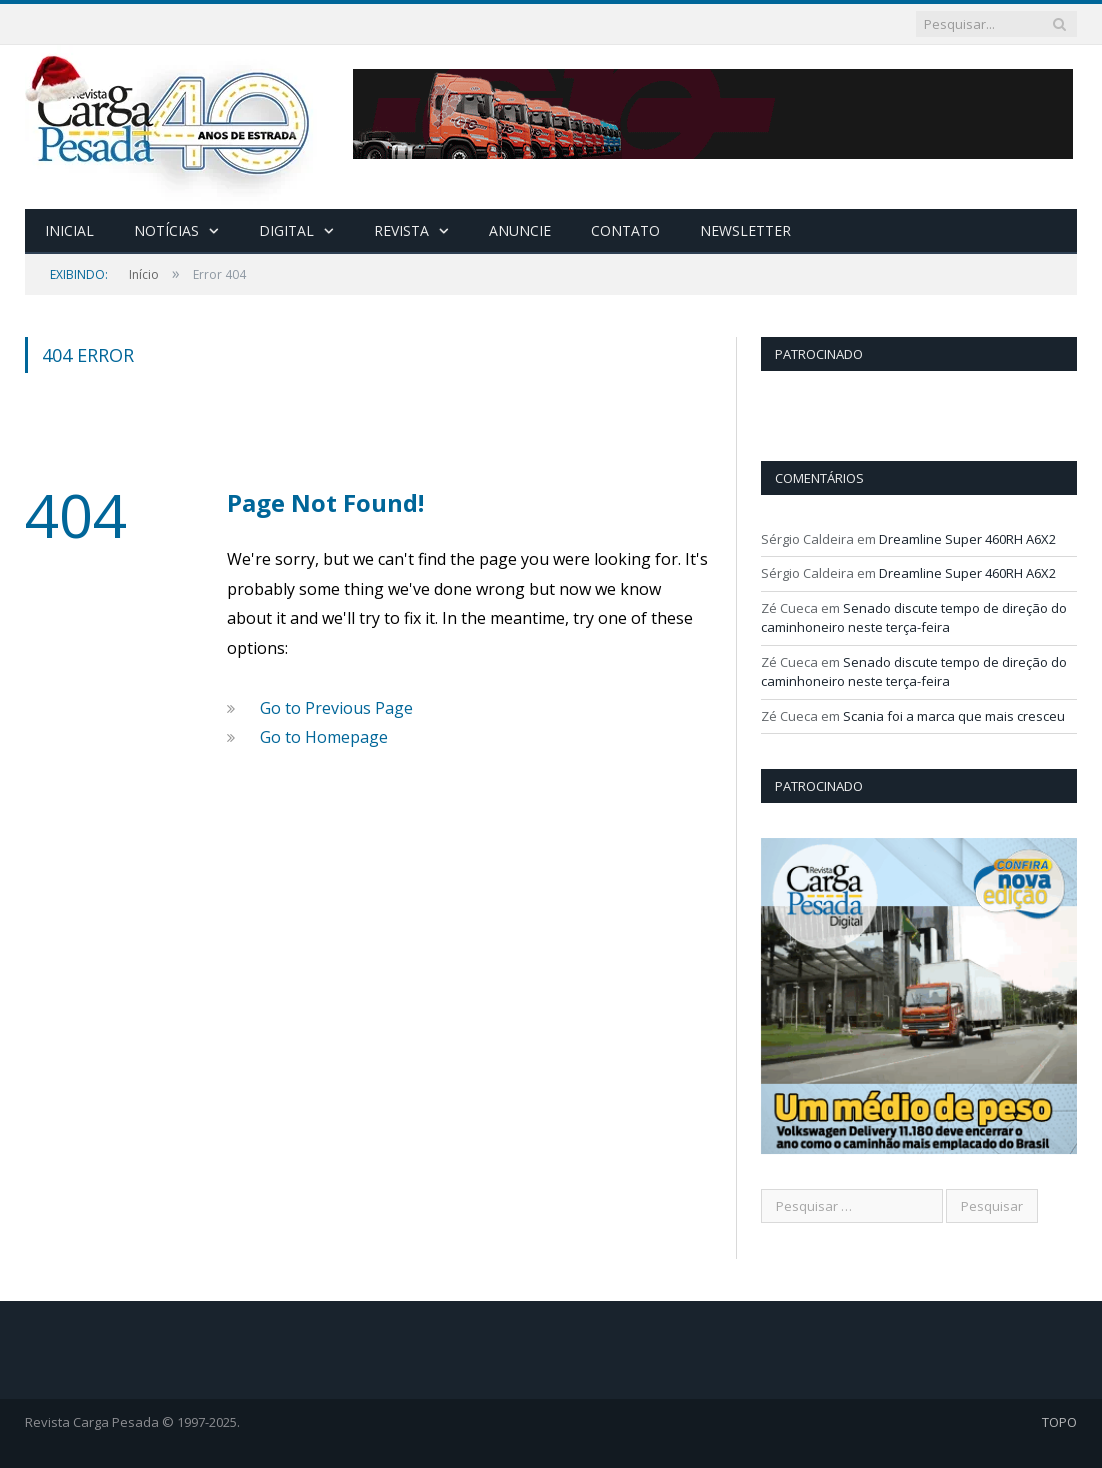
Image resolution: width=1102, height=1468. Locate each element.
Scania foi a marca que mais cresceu (954, 716)
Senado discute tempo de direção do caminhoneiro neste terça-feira (914, 618)
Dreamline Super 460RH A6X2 (967, 539)
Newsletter (745, 230)
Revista (401, 230)
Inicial (69, 230)
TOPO (1059, 1422)
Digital (286, 230)
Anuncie (520, 230)
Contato (625, 230)
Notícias (166, 230)
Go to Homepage (324, 737)
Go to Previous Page (336, 708)
